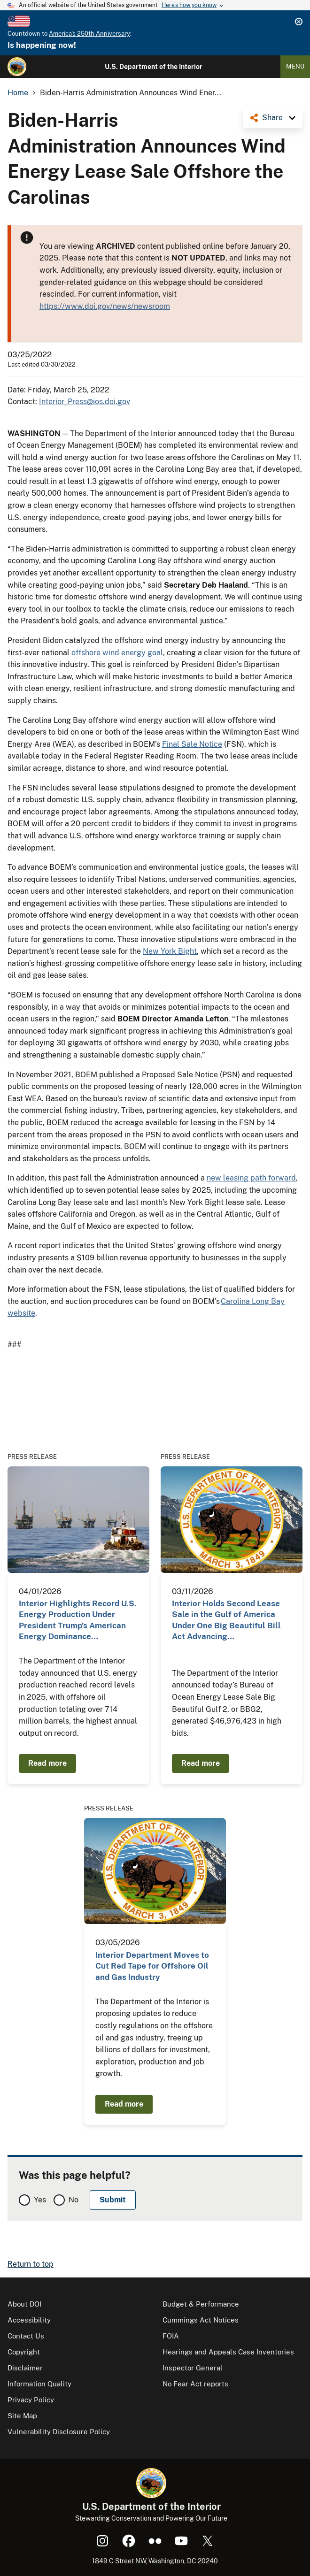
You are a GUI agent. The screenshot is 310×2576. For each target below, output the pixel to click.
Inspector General (193, 2368)
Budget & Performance (201, 2304)
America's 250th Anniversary (89, 33)
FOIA (171, 2336)
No (73, 2199)
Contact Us (26, 2336)
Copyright (24, 2352)
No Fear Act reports (195, 2384)
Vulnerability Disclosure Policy (59, 2432)
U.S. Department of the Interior (153, 66)
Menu (295, 66)
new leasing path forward (251, 1177)
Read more (47, 1763)
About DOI (24, 2304)
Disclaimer (25, 2368)
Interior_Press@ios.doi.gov (84, 401)
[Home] (17, 66)
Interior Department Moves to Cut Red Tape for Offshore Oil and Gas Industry (152, 1966)
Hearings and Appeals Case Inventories (228, 2352)
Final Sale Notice (192, 744)
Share (272, 117)
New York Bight (170, 951)
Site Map (22, 2416)
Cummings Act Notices (201, 2320)
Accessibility (29, 2320)
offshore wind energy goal (117, 652)
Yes (40, 2199)
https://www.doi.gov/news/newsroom (104, 306)
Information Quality (39, 2384)
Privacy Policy (31, 2400)
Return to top (31, 2264)
